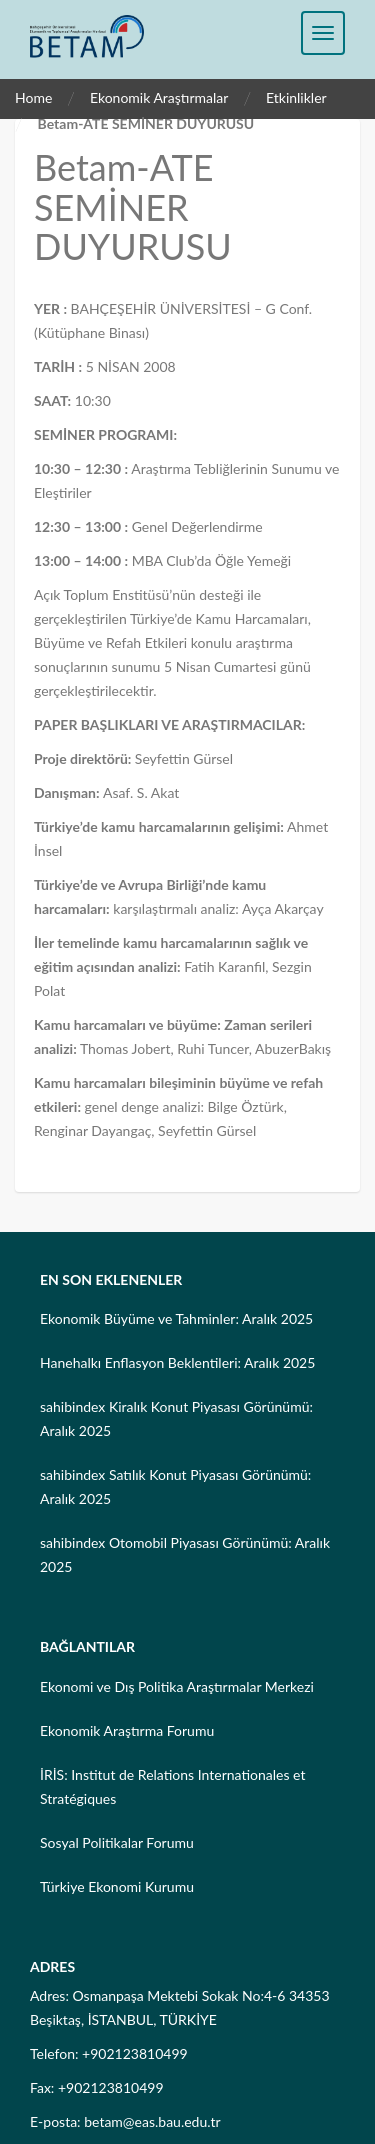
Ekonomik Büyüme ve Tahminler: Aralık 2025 (176, 1318)
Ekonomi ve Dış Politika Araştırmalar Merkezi (177, 1686)
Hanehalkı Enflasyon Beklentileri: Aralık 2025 (177, 1362)
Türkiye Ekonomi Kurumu (117, 1886)
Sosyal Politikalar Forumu (117, 1842)
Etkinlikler (296, 97)
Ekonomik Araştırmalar (159, 97)
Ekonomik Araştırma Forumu (127, 1730)
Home (33, 97)
